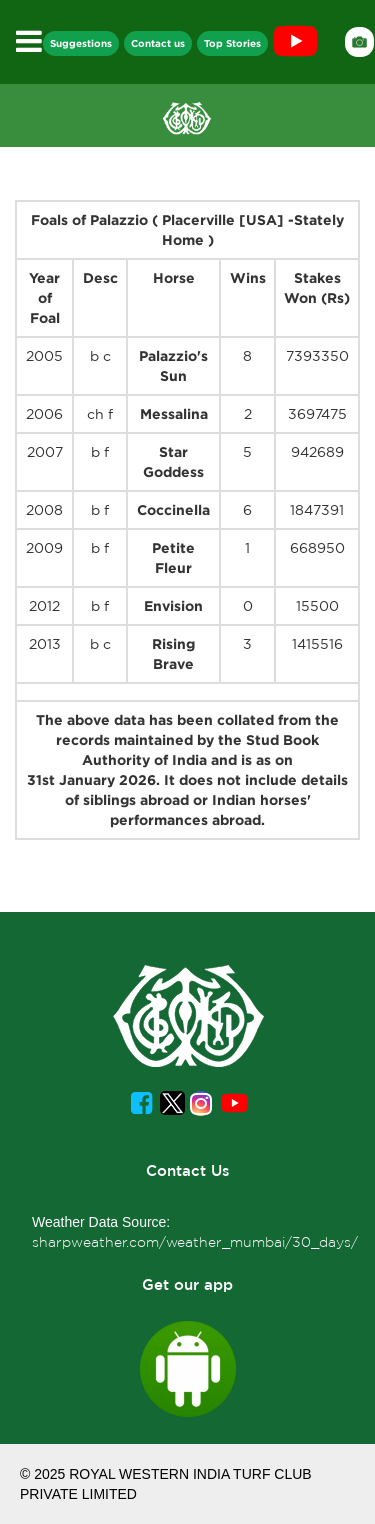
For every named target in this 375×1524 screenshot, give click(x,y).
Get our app (187, 1284)
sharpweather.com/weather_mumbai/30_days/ (195, 1242)
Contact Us (188, 1170)
